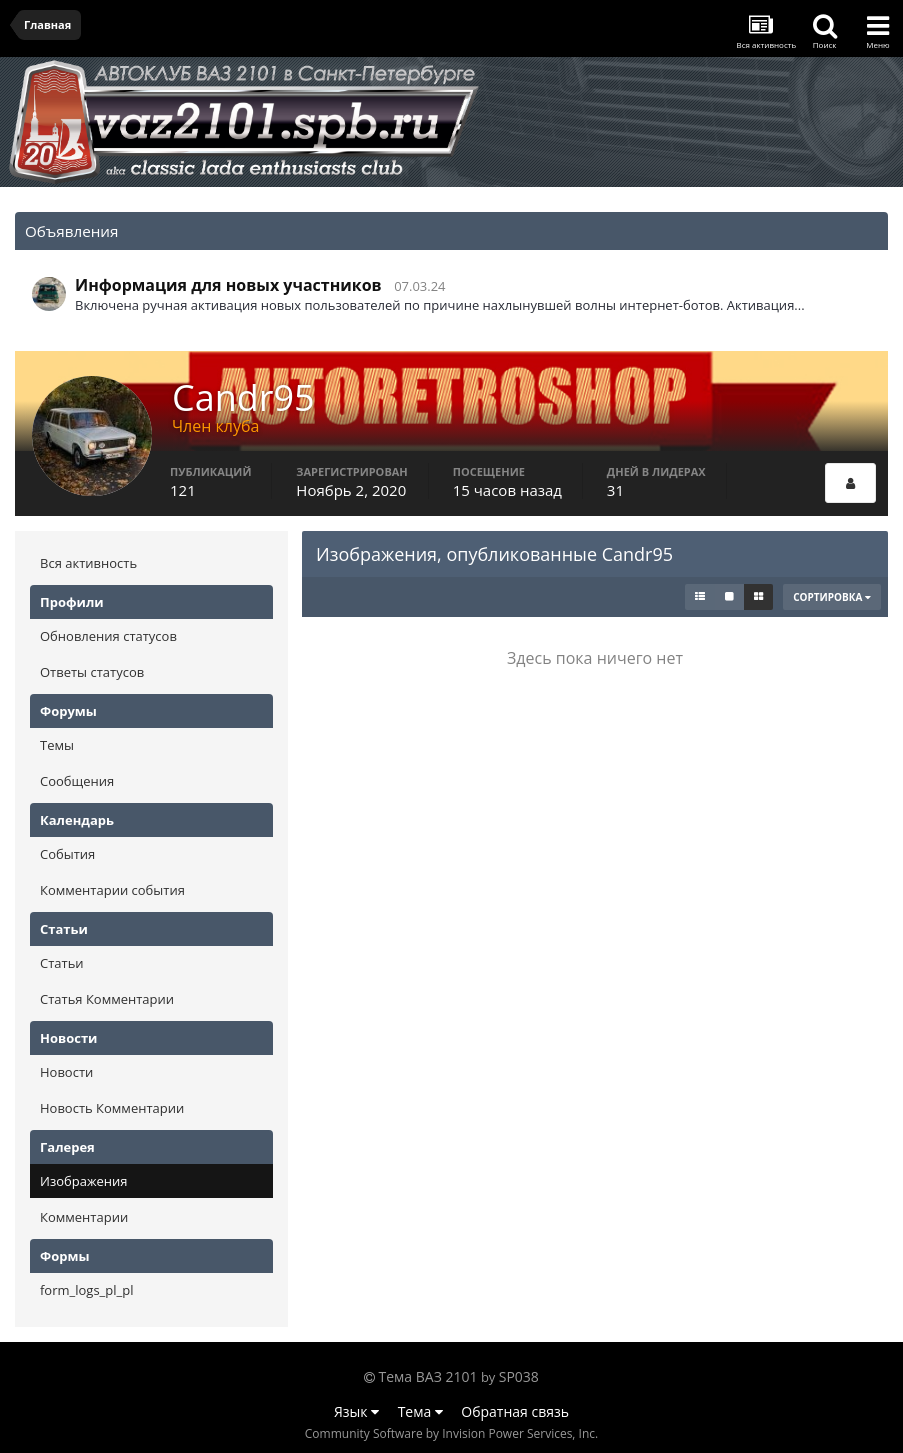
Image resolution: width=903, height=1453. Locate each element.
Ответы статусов (92, 672)
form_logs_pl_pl (86, 1290)
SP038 (519, 1376)
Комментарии (84, 1217)
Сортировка (832, 597)
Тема (420, 1411)
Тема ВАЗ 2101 (428, 1376)
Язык (356, 1411)
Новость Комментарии (112, 1108)
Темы (57, 745)
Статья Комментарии (107, 999)
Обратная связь (515, 1411)
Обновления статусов (108, 636)
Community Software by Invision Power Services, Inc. (451, 1433)
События (67, 854)
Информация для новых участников (228, 285)
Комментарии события (112, 890)
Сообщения (77, 781)
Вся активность (88, 563)
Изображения (83, 1181)
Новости (66, 1072)
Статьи (62, 963)
